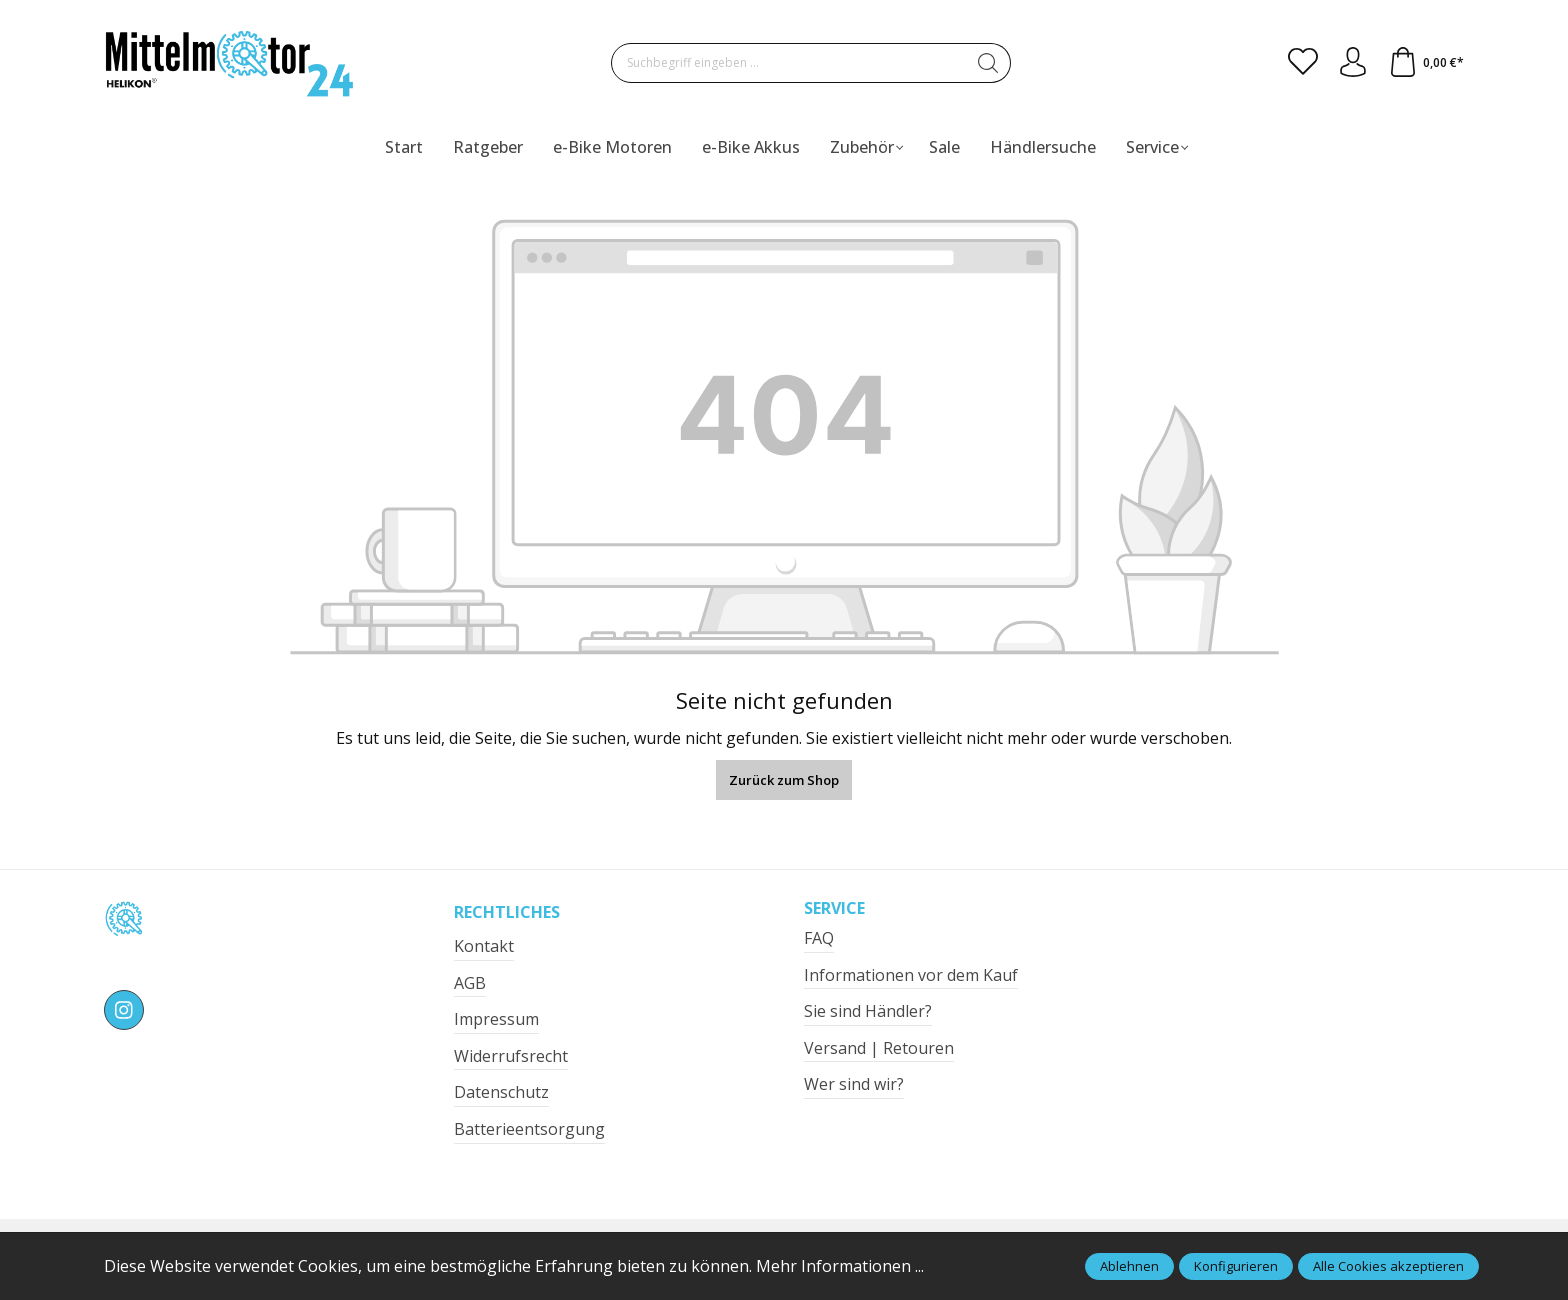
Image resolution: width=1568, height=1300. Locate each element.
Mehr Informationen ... (840, 1266)
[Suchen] (988, 63)
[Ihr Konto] (1353, 63)
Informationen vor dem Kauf (911, 975)
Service (834, 908)
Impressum (496, 1019)
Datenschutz (501, 1092)
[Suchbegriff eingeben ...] (789, 63)
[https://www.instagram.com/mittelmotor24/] (124, 1010)
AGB (470, 983)
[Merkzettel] (1303, 63)
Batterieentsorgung (529, 1129)
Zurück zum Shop (784, 780)
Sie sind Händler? (868, 1011)
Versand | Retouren (879, 1048)
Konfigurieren (1236, 1266)
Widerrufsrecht (511, 1056)
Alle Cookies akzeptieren (1388, 1266)
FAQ (819, 938)
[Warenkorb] (1426, 63)
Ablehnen (1129, 1266)
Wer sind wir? (854, 1084)
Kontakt (484, 946)
